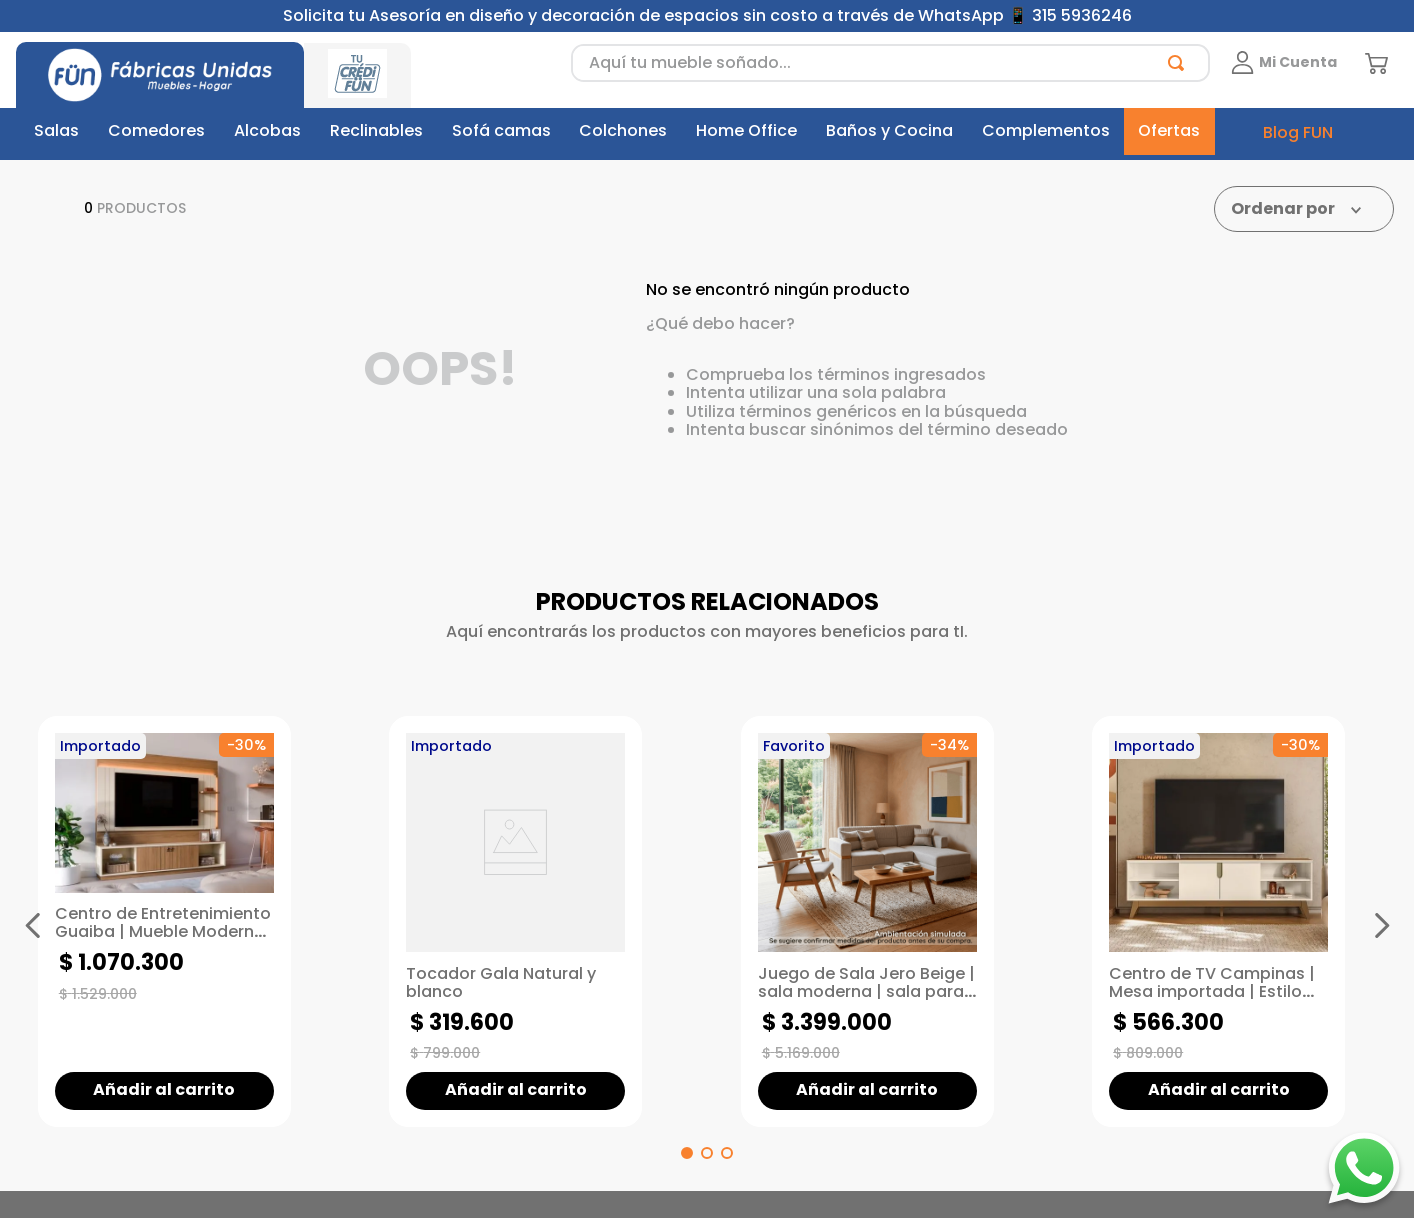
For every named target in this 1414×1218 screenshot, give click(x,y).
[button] (687, 1153)
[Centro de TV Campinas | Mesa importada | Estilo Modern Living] (1234, 921)
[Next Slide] (1381, 925)
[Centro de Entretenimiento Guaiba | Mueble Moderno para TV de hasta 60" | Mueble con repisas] (180, 921)
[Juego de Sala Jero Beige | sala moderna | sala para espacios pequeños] (883, 921)
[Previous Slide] (33, 925)
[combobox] (890, 63)
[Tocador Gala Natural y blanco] (531, 921)
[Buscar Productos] (1180, 63)
